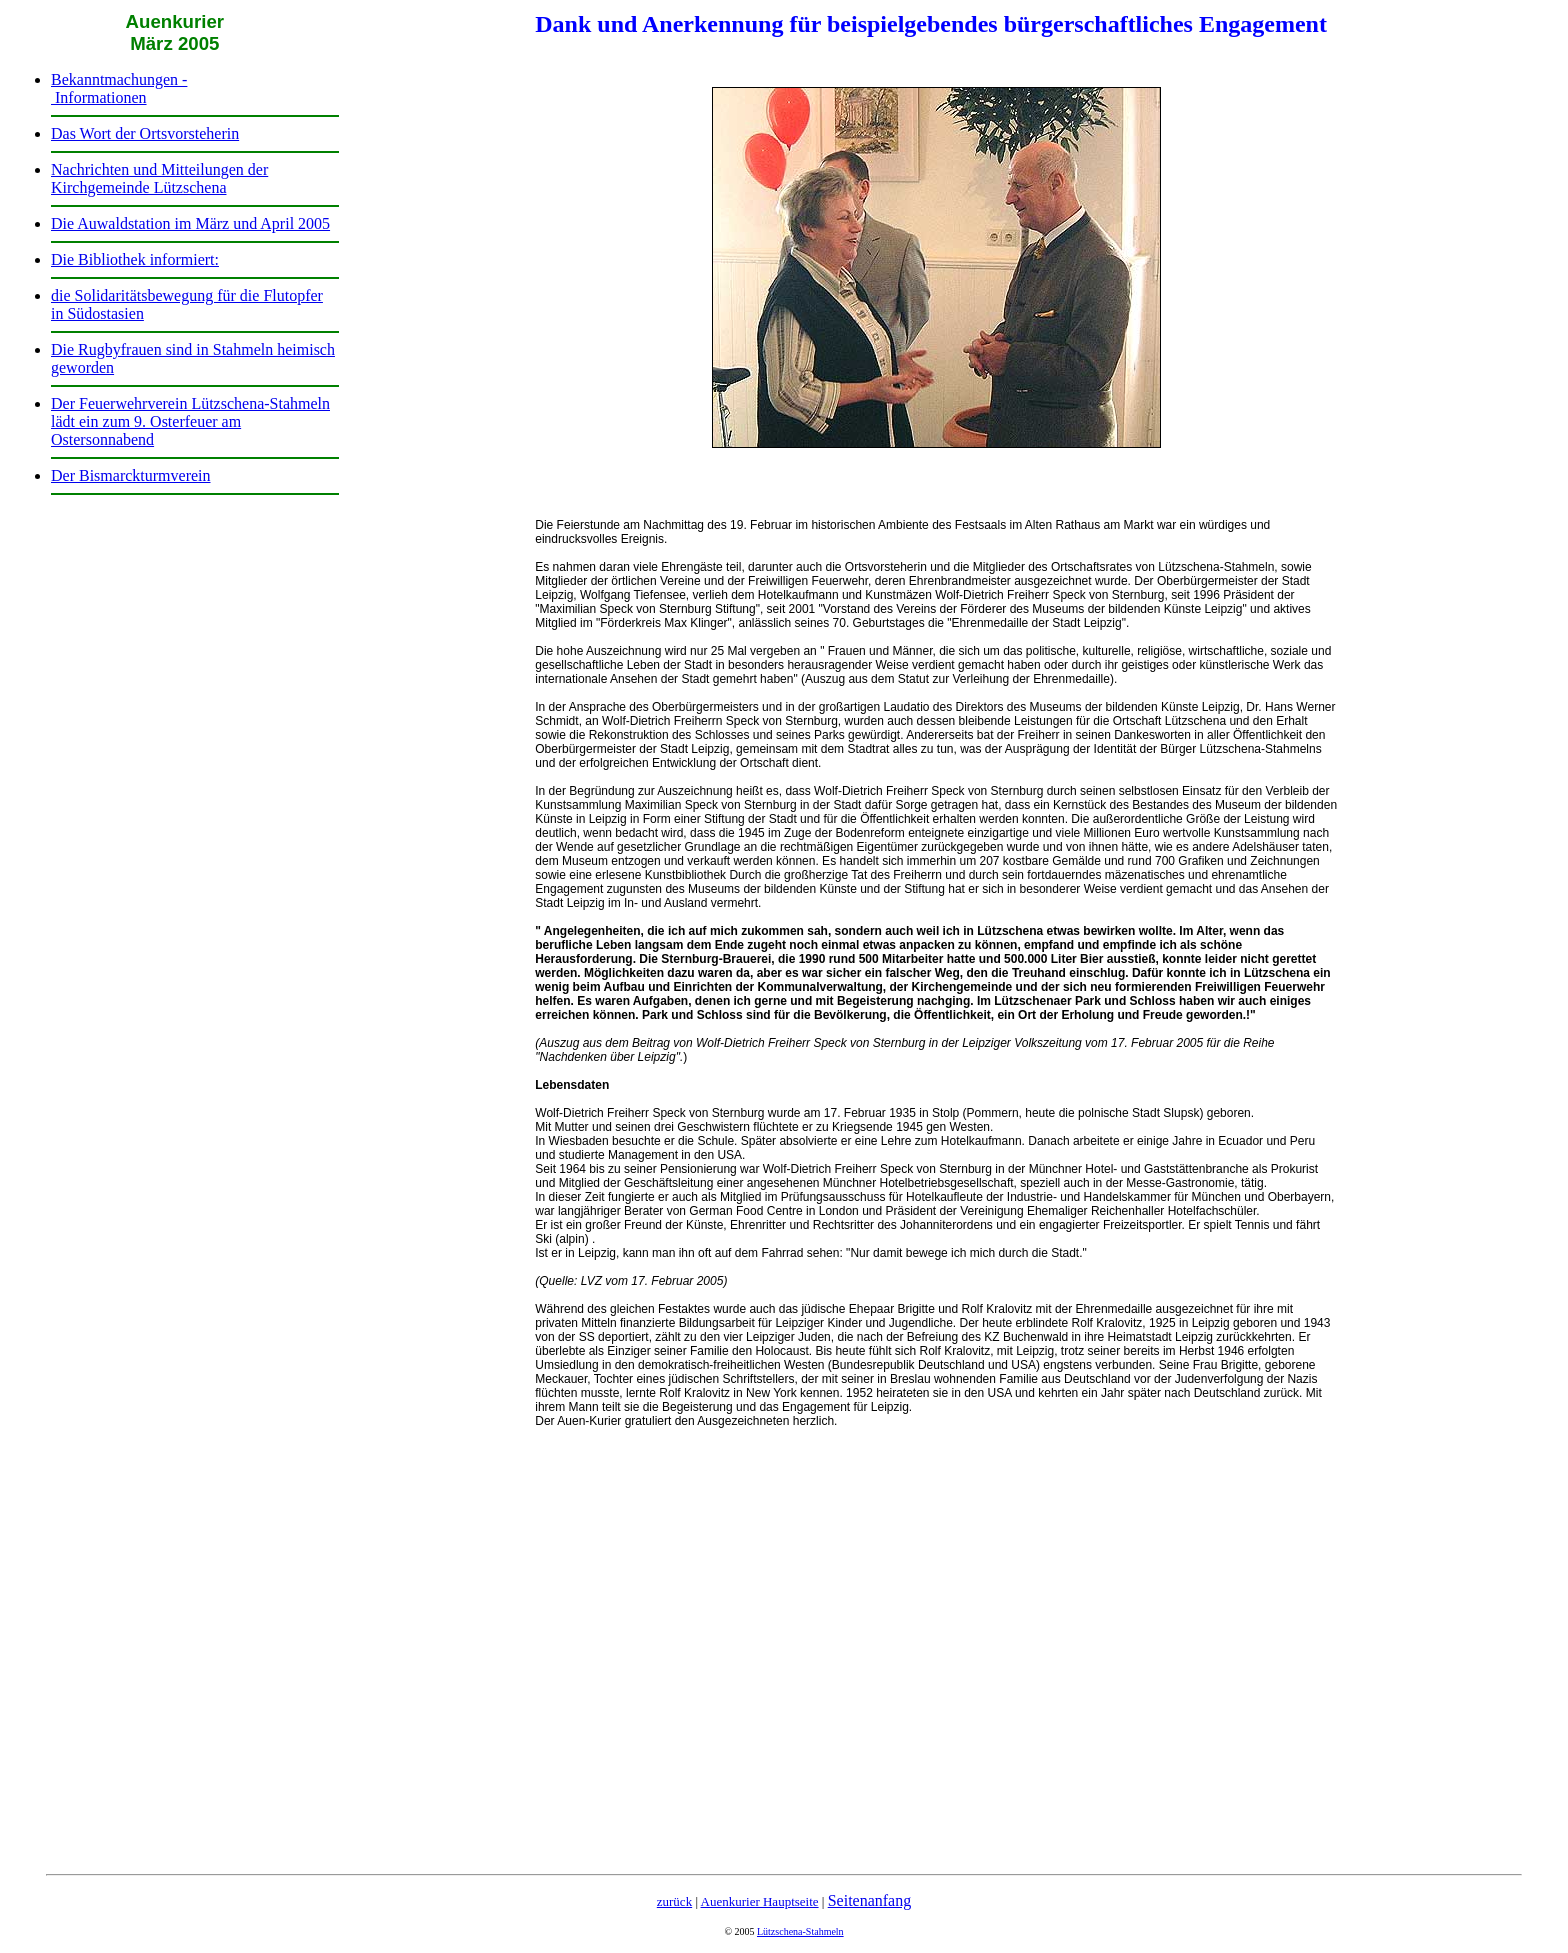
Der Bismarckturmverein (131, 475)
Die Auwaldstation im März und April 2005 (190, 223)
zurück (674, 1901)
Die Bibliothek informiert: (135, 259)
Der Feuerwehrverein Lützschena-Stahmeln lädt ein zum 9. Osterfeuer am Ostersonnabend (190, 421)
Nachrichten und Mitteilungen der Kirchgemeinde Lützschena (159, 178)
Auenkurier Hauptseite (760, 1901)
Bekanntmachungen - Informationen (119, 88)
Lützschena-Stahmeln (800, 1931)
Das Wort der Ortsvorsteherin (145, 133)
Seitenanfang (870, 1900)
